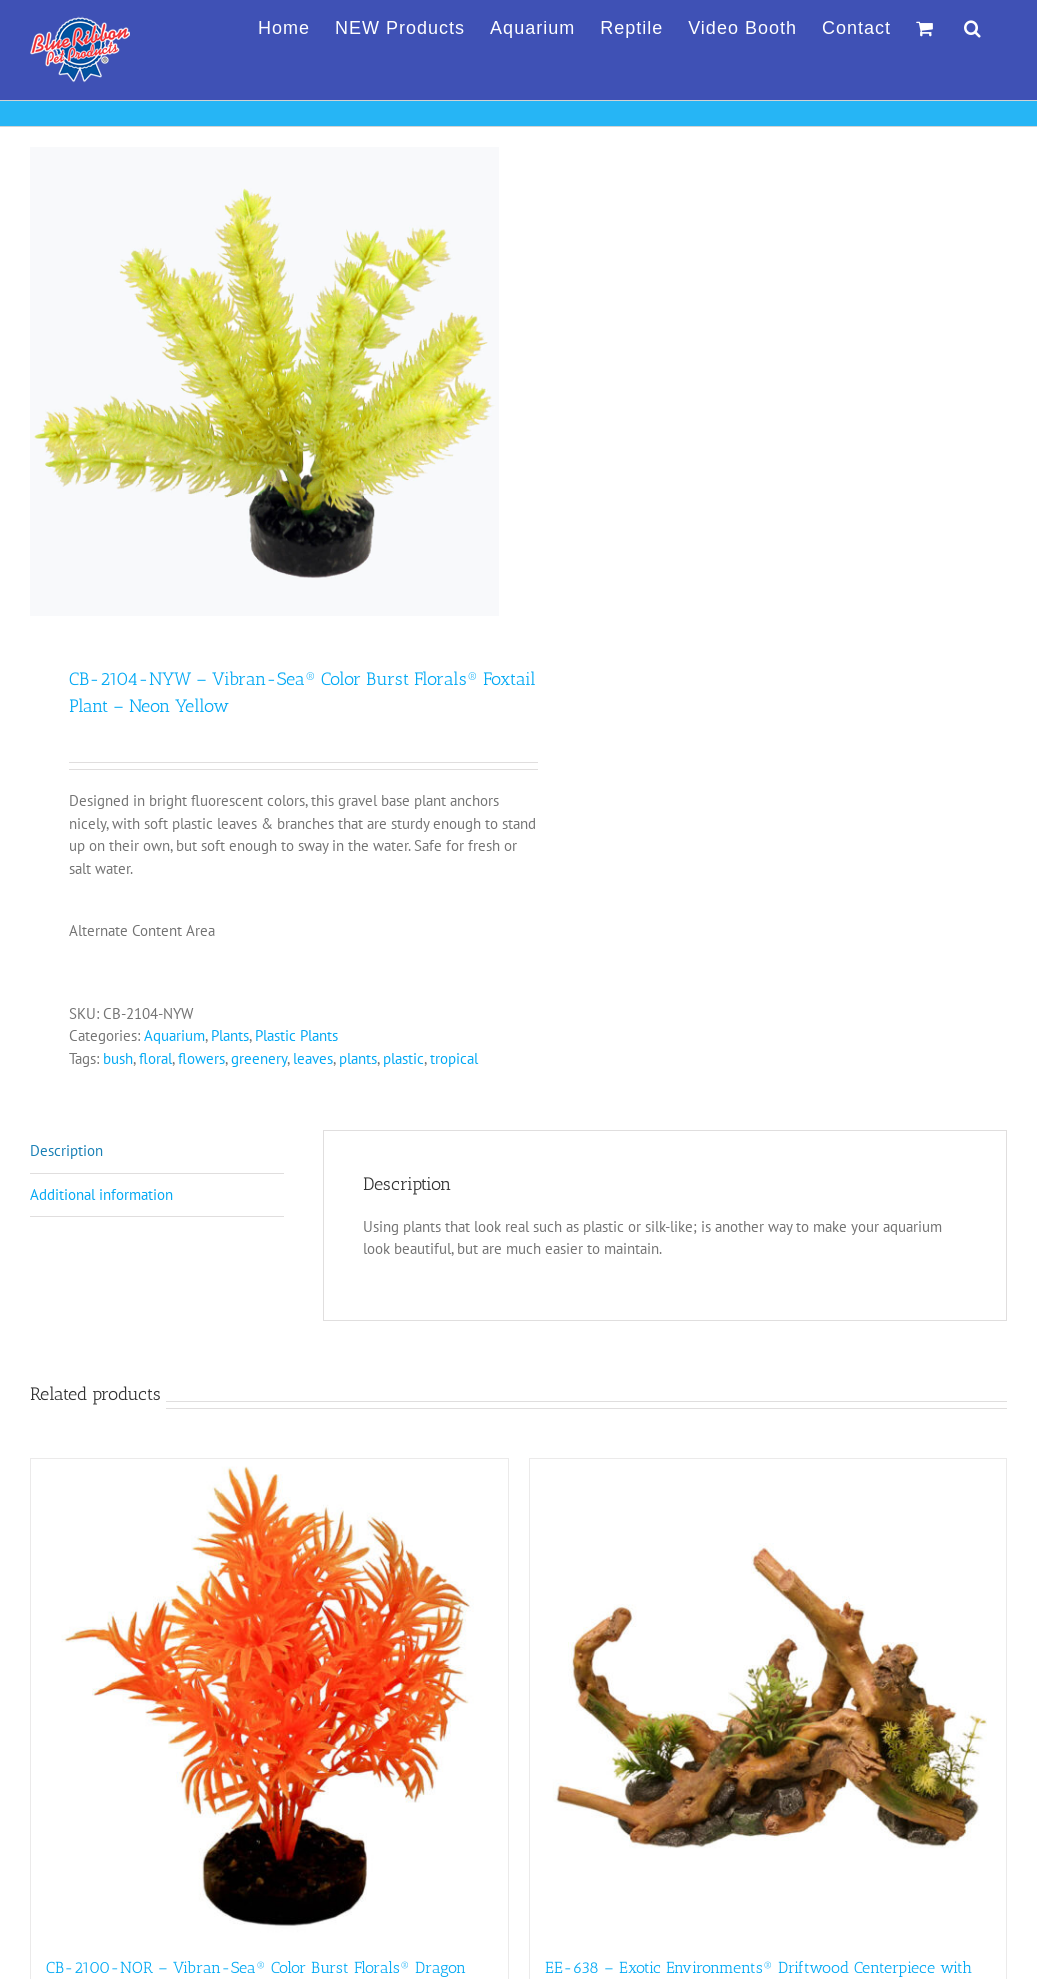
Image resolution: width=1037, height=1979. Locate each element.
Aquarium (174, 1035)
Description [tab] (66, 1150)
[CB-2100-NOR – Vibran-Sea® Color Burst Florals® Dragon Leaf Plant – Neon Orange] (269, 1697)
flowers (201, 1058)
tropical (454, 1058)
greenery (259, 1058)
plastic (403, 1058)
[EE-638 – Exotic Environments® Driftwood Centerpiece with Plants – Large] (768, 1697)
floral (155, 1058)
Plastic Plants (296, 1035)
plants (358, 1058)
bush (118, 1058)
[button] (973, 25)
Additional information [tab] (101, 1194)
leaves (313, 1058)
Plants (230, 1035)
